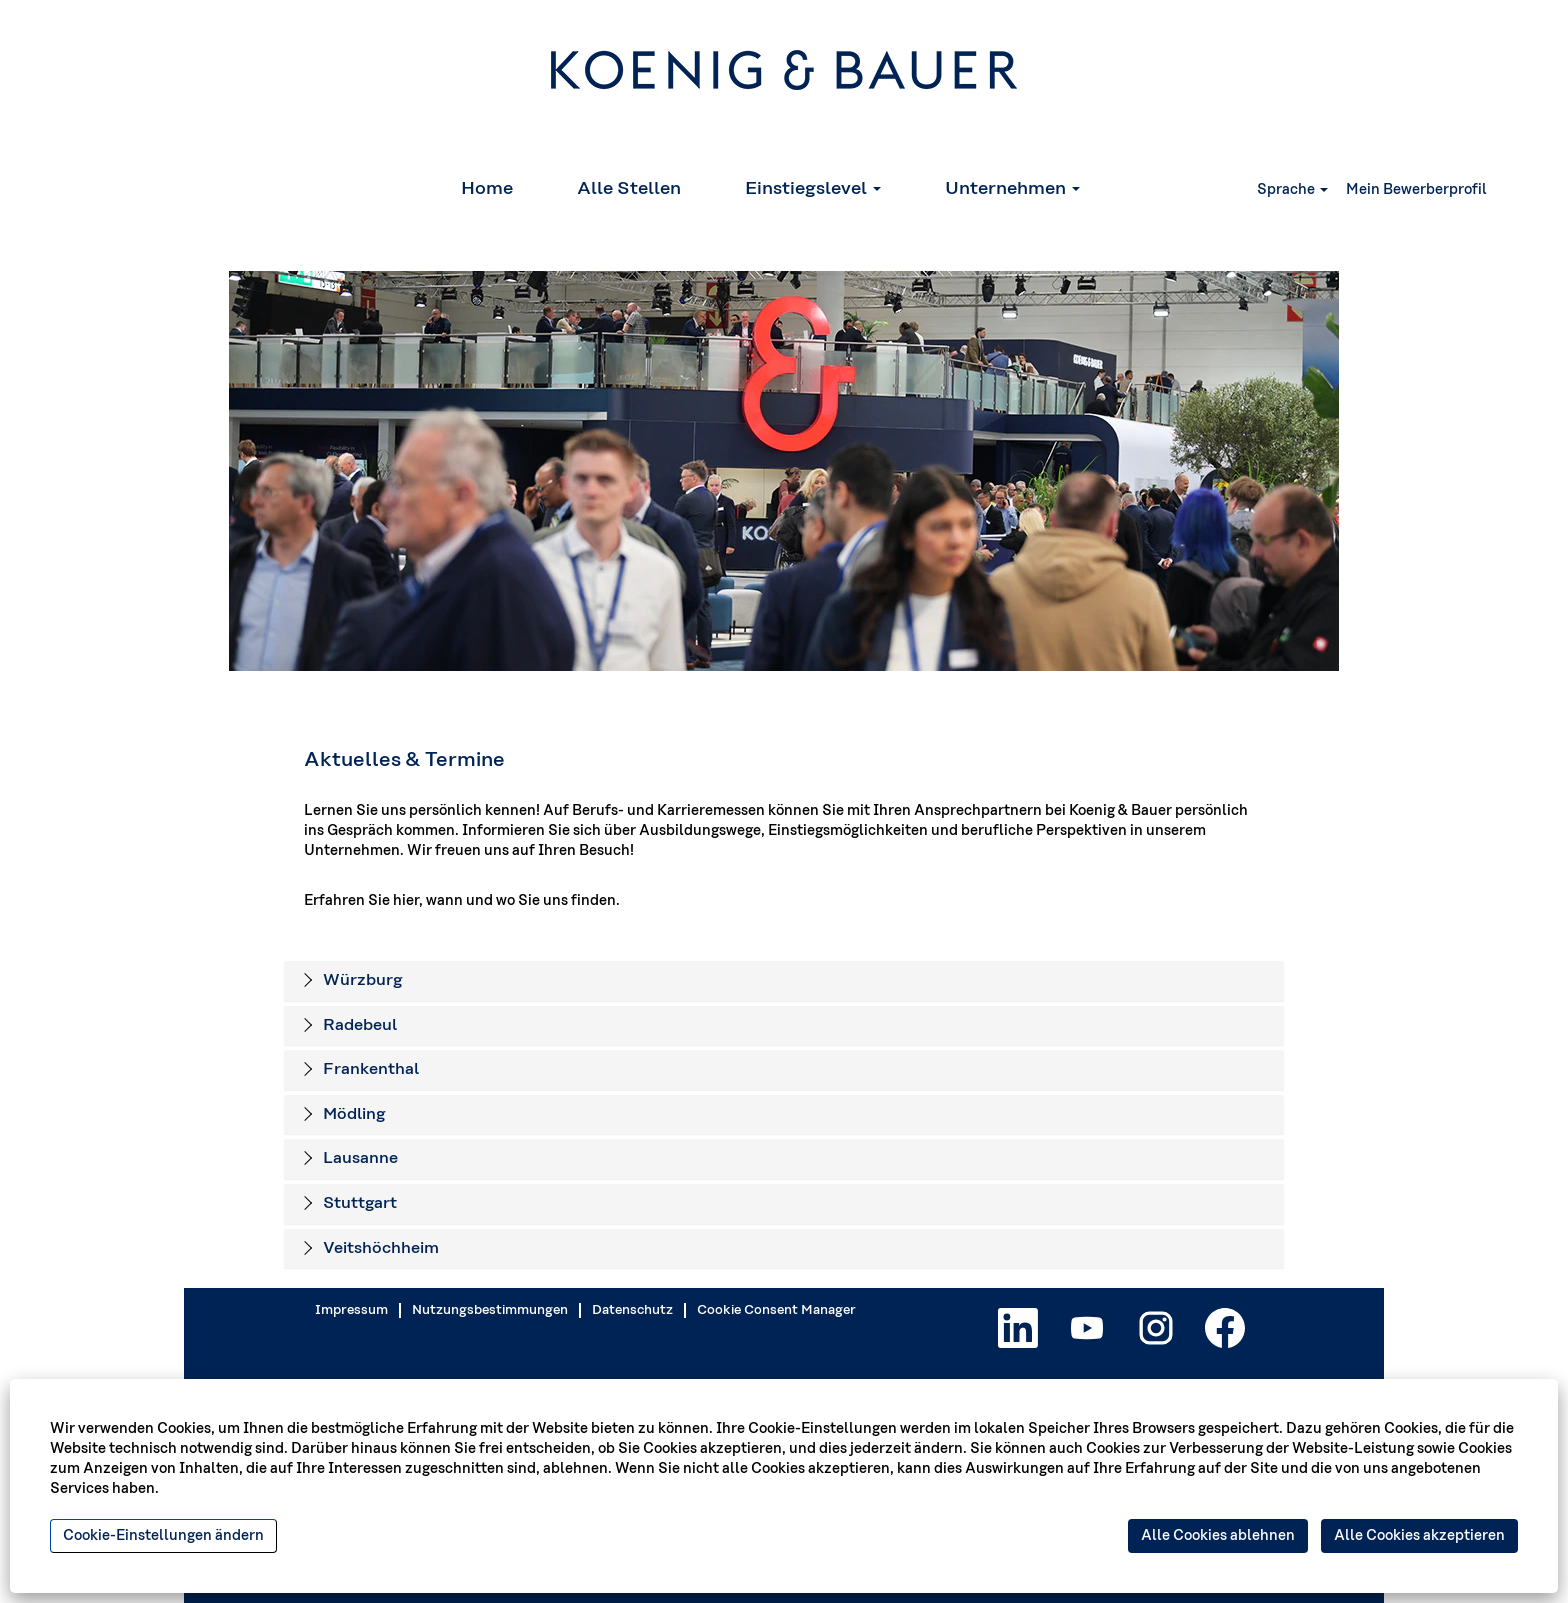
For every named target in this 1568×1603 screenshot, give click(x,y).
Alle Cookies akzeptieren (1419, 1536)
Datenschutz (632, 1310)
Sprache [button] (1292, 190)
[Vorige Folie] (211, 471)
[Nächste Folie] (1356, 471)
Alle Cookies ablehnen (1218, 1536)
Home (487, 189)
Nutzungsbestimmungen (490, 1310)
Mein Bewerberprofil (1416, 190)
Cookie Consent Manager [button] (776, 1310)
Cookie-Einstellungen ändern (163, 1536)
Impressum (351, 1310)
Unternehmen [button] (1012, 189)
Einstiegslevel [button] (813, 189)
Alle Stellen (629, 189)
